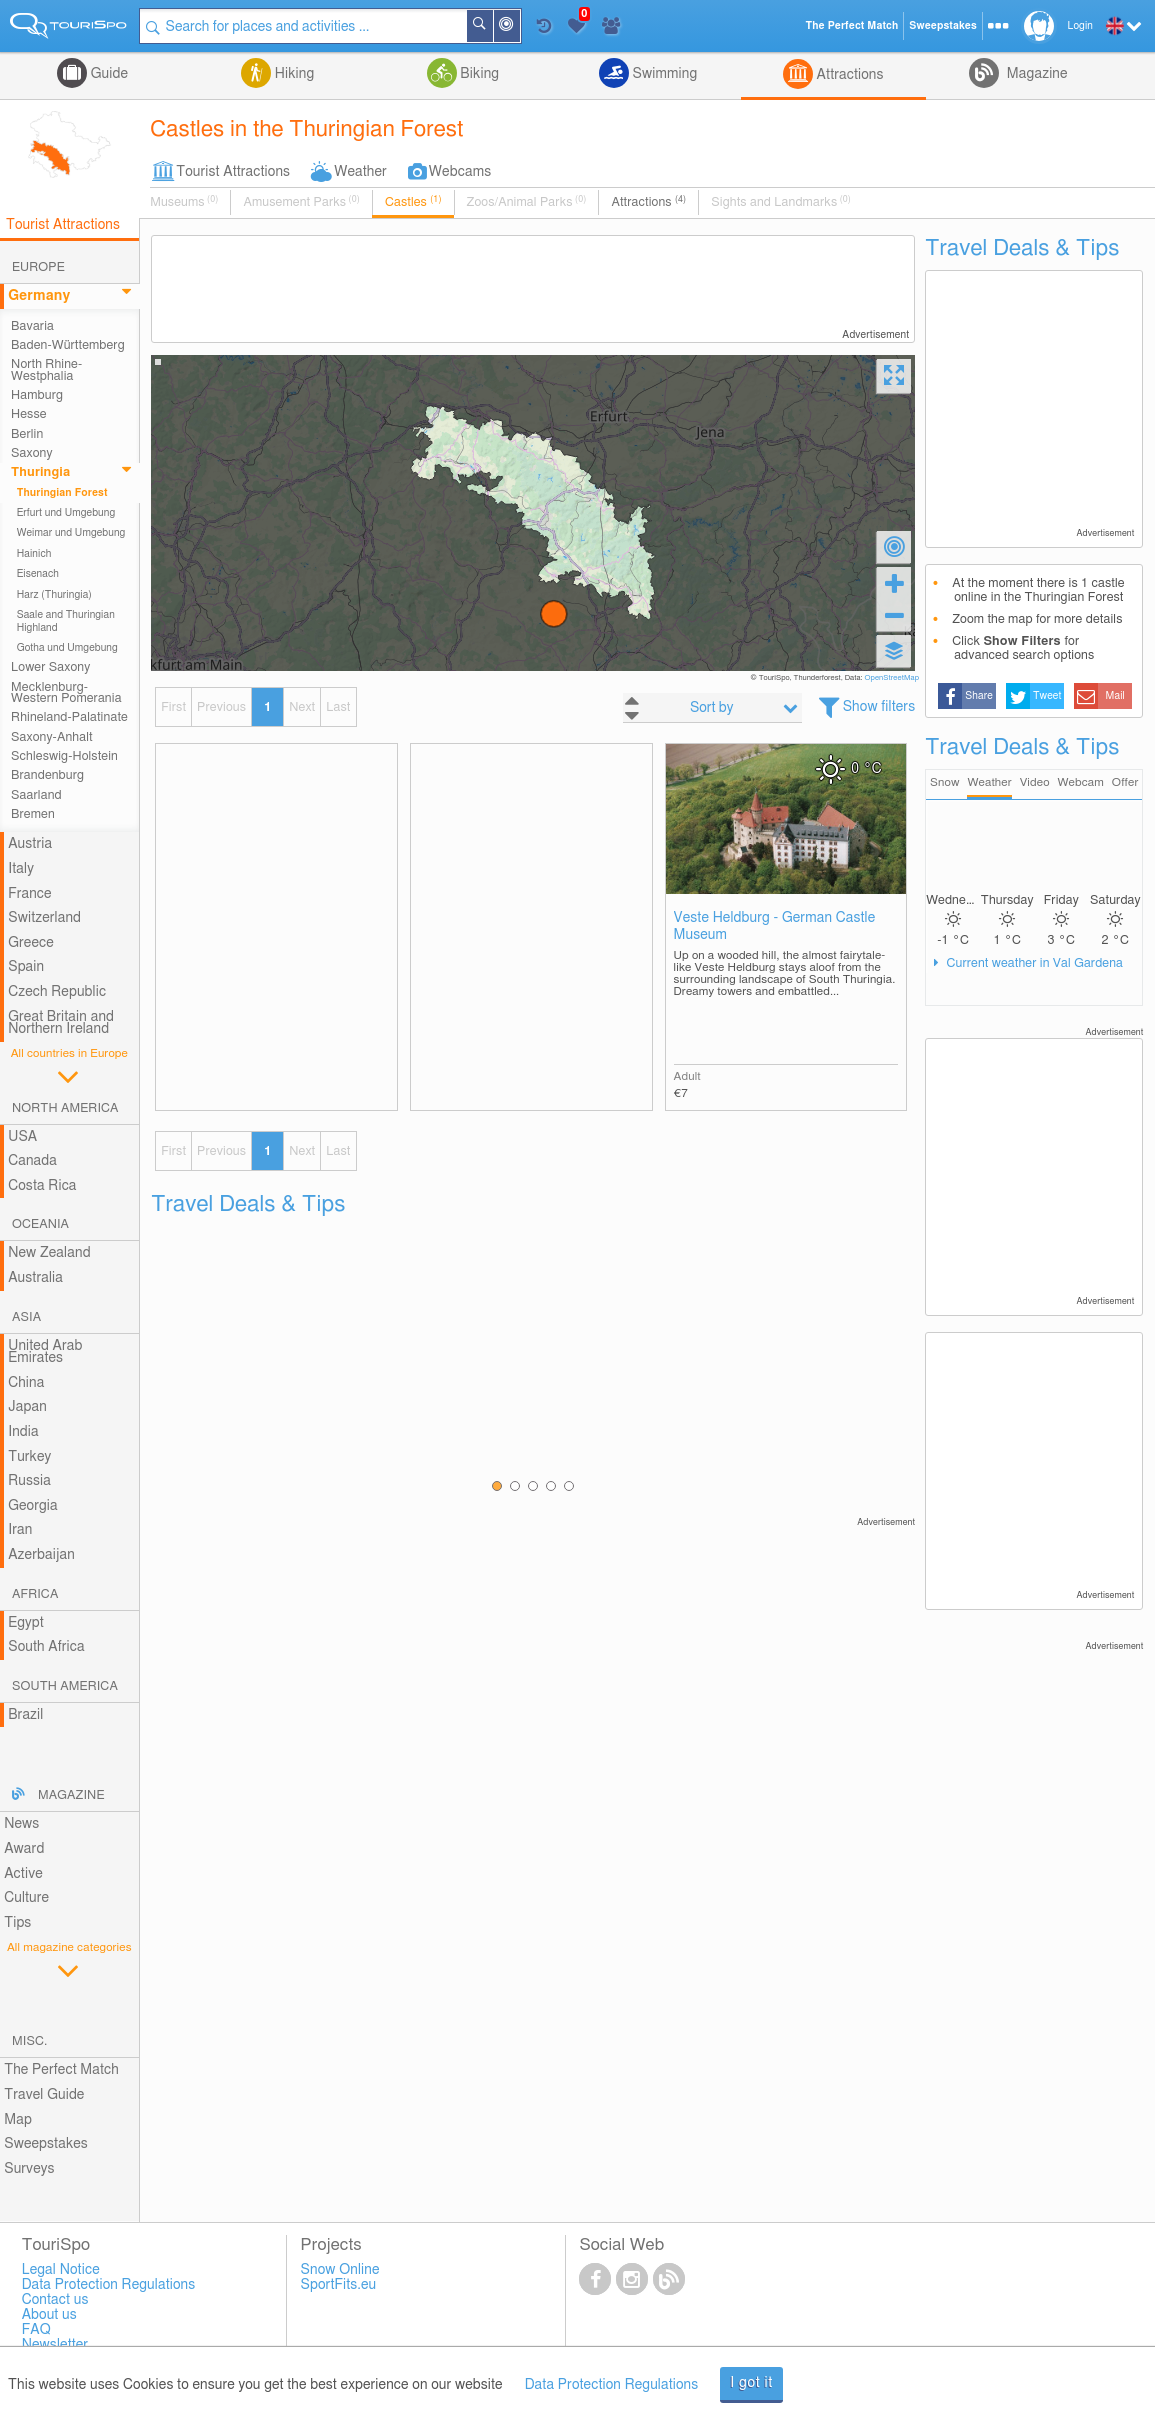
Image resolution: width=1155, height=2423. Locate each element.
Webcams (460, 172)
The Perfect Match (61, 2070)
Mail (1115, 696)
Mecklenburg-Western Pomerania (66, 693)
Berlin (27, 434)
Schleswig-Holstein (64, 756)
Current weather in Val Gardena (1033, 963)
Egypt (26, 1623)
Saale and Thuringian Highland (66, 621)
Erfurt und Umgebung (66, 513)
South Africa (46, 1647)
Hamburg (37, 395)
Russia (29, 1481)
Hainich (34, 554)
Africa (35, 1594)
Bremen (33, 814)
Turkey (29, 1457)
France (30, 894)
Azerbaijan (41, 1555)
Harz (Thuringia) (54, 595)
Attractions (848, 75)
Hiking (292, 74)
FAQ (36, 2330)
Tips (17, 1923)
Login (1080, 26)
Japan (27, 1407)
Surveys (29, 2169)
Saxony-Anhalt (52, 737)
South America (65, 1686)
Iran (20, 1530)
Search (492, 26)
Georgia (33, 1506)
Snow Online (340, 2270)
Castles (413, 202)
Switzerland (44, 918)
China (26, 1383)
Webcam (1080, 782)
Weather (360, 172)
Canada (32, 1161)
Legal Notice (61, 2270)
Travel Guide (44, 2095)
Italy (21, 869)
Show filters (879, 707)
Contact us (55, 2300)
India (23, 1432)
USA (22, 1137)
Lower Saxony (50, 667)
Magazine (1035, 74)
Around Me (519, 27)
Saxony (32, 453)
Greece (31, 943)
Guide (107, 74)
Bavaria (32, 326)
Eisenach (38, 574)
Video (1035, 782)
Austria (30, 844)
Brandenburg (47, 775)
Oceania (40, 1224)
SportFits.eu (339, 2285)
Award (24, 1849)
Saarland (36, 795)
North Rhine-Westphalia (46, 370)
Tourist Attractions (233, 172)
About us (49, 2315)
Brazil (25, 1715)
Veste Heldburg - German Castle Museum (775, 926)
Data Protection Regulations (612, 2385)
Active (23, 1874)
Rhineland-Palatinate (69, 717)
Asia (26, 1317)
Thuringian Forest (62, 493)
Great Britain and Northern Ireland (61, 1023)
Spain (26, 967)
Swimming (663, 74)
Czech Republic (57, 992)
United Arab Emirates (45, 1352)
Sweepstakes (46, 2144)
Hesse (29, 414)
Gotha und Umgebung (67, 648)
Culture (26, 1898)
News (21, 1824)
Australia (35, 1278)
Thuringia (40, 472)
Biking (478, 74)
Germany (39, 296)
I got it (751, 2383)
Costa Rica (42, 1186)
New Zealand (49, 1253)
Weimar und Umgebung (71, 533)
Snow (944, 782)
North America (65, 1108)
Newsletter (55, 2345)
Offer (1125, 782)
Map (18, 2120)
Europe (38, 267)
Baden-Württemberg (68, 345)
